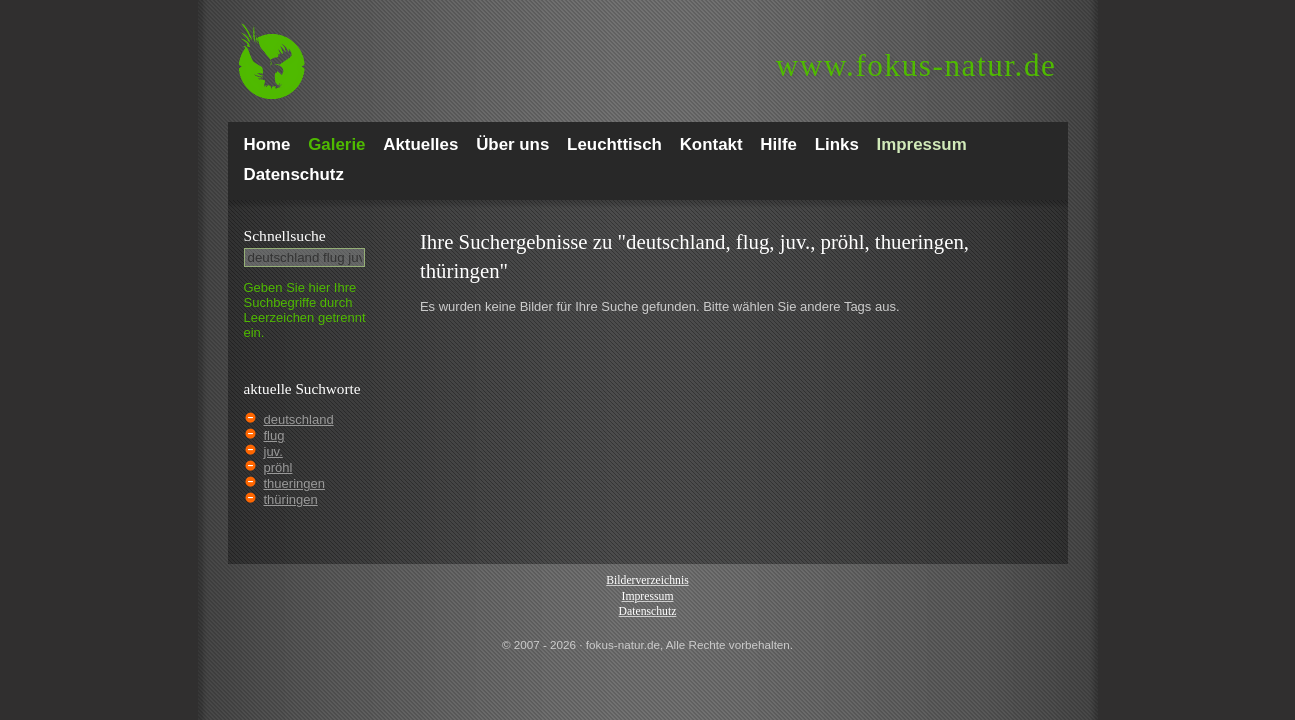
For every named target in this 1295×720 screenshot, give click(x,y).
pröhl (278, 467)
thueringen (294, 483)
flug (274, 435)
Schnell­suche (285, 235)
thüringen (291, 499)
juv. (273, 451)
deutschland (299, 419)
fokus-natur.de (916, 65)
